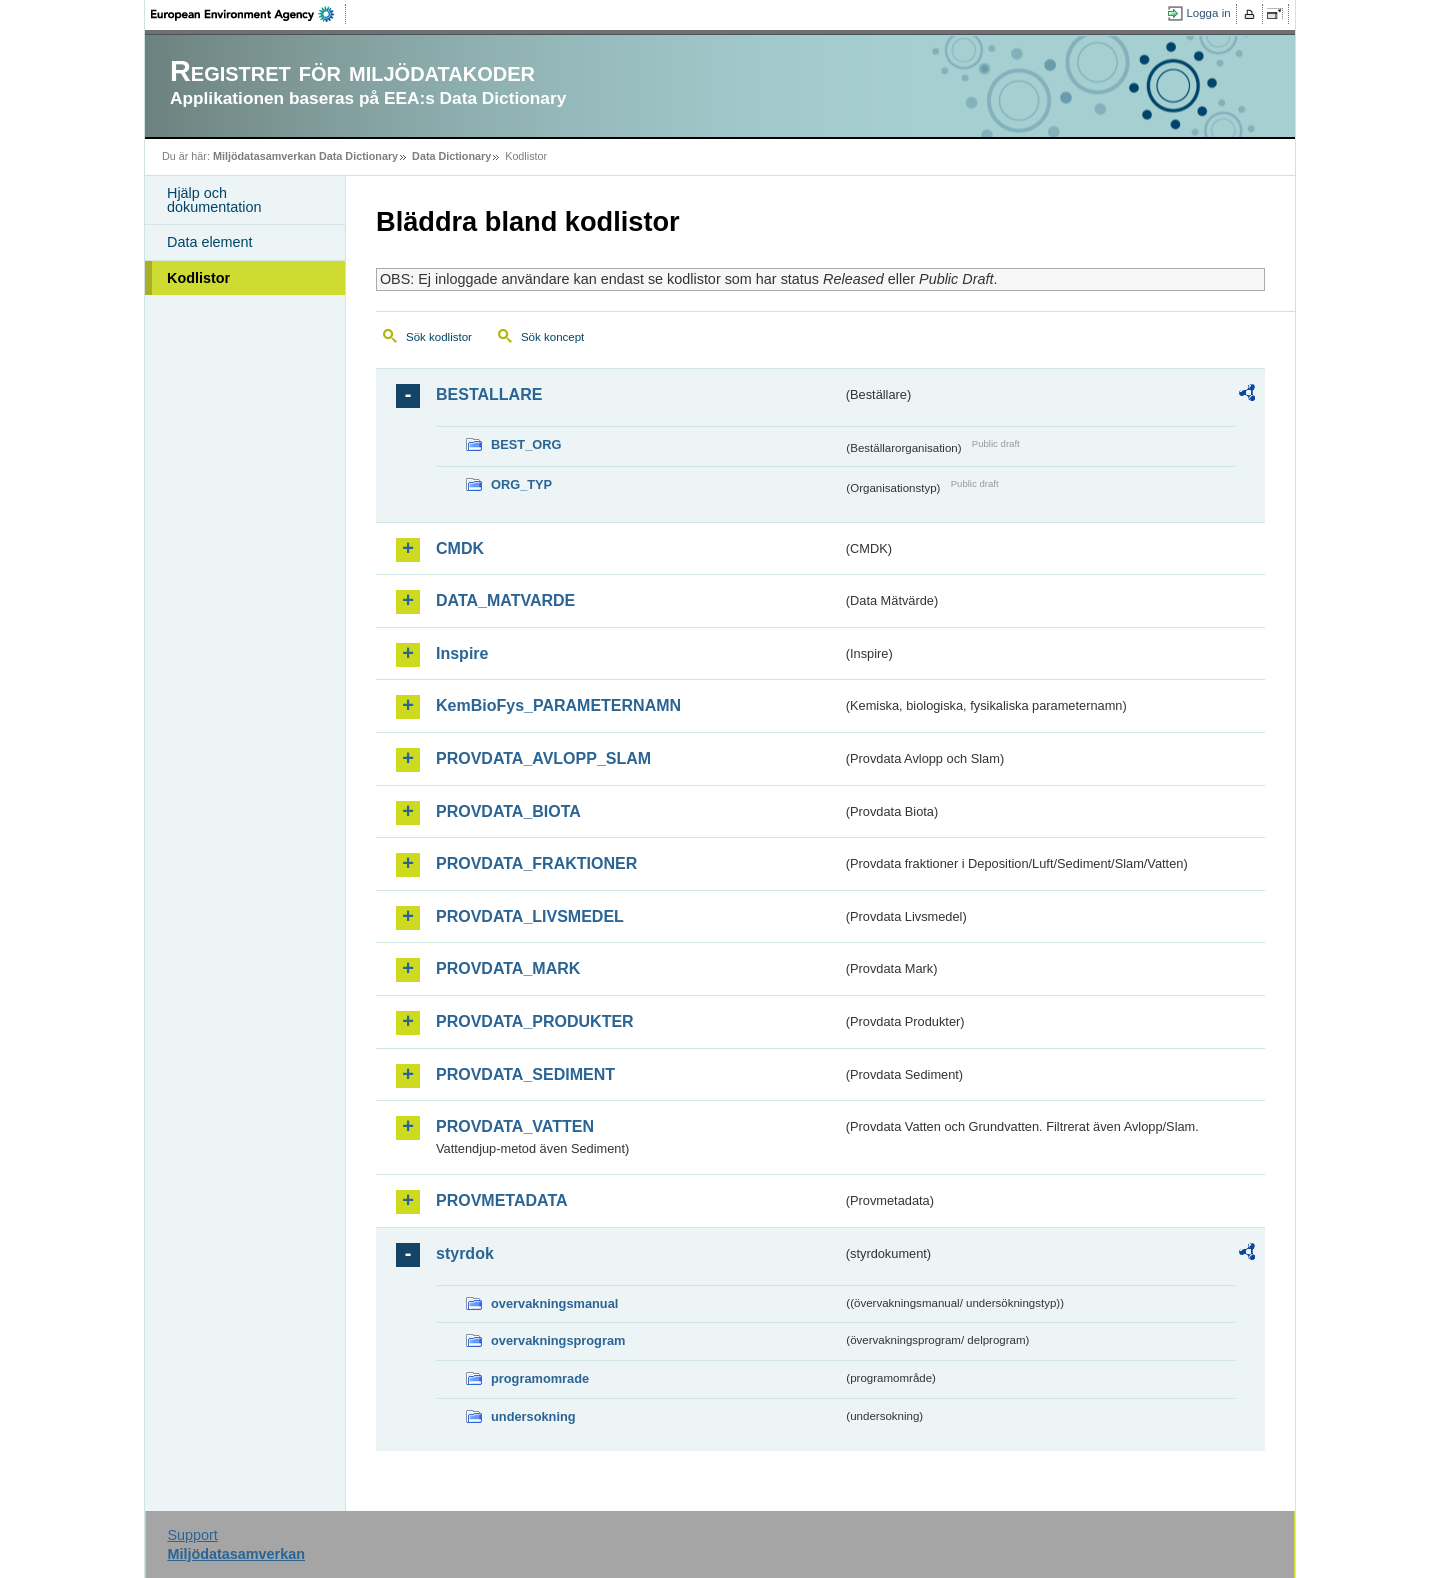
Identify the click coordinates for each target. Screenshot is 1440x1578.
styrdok (465, 1253)
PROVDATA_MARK (508, 968)
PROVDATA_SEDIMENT (525, 1074)
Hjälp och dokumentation (214, 200)
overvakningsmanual (554, 1303)
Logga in (1208, 13)
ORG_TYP (521, 484)
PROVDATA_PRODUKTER (535, 1021)
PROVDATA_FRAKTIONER (536, 863)
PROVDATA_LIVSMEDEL (530, 916)
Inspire (462, 653)
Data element (210, 242)
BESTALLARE (489, 394)
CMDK (460, 548)
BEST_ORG (526, 444)
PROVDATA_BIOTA (508, 811)
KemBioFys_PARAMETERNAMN (558, 705)
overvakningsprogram (558, 1340)
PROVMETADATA (502, 1200)
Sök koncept (552, 337)
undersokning (533, 1416)
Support (192, 1535)
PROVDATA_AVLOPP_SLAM (543, 758)
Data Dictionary (451, 156)
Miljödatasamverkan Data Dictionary (305, 156)
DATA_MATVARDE (505, 600)
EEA (249, 14)
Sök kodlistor (439, 337)
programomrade (540, 1378)
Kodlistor (198, 278)
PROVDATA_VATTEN (515, 1126)
